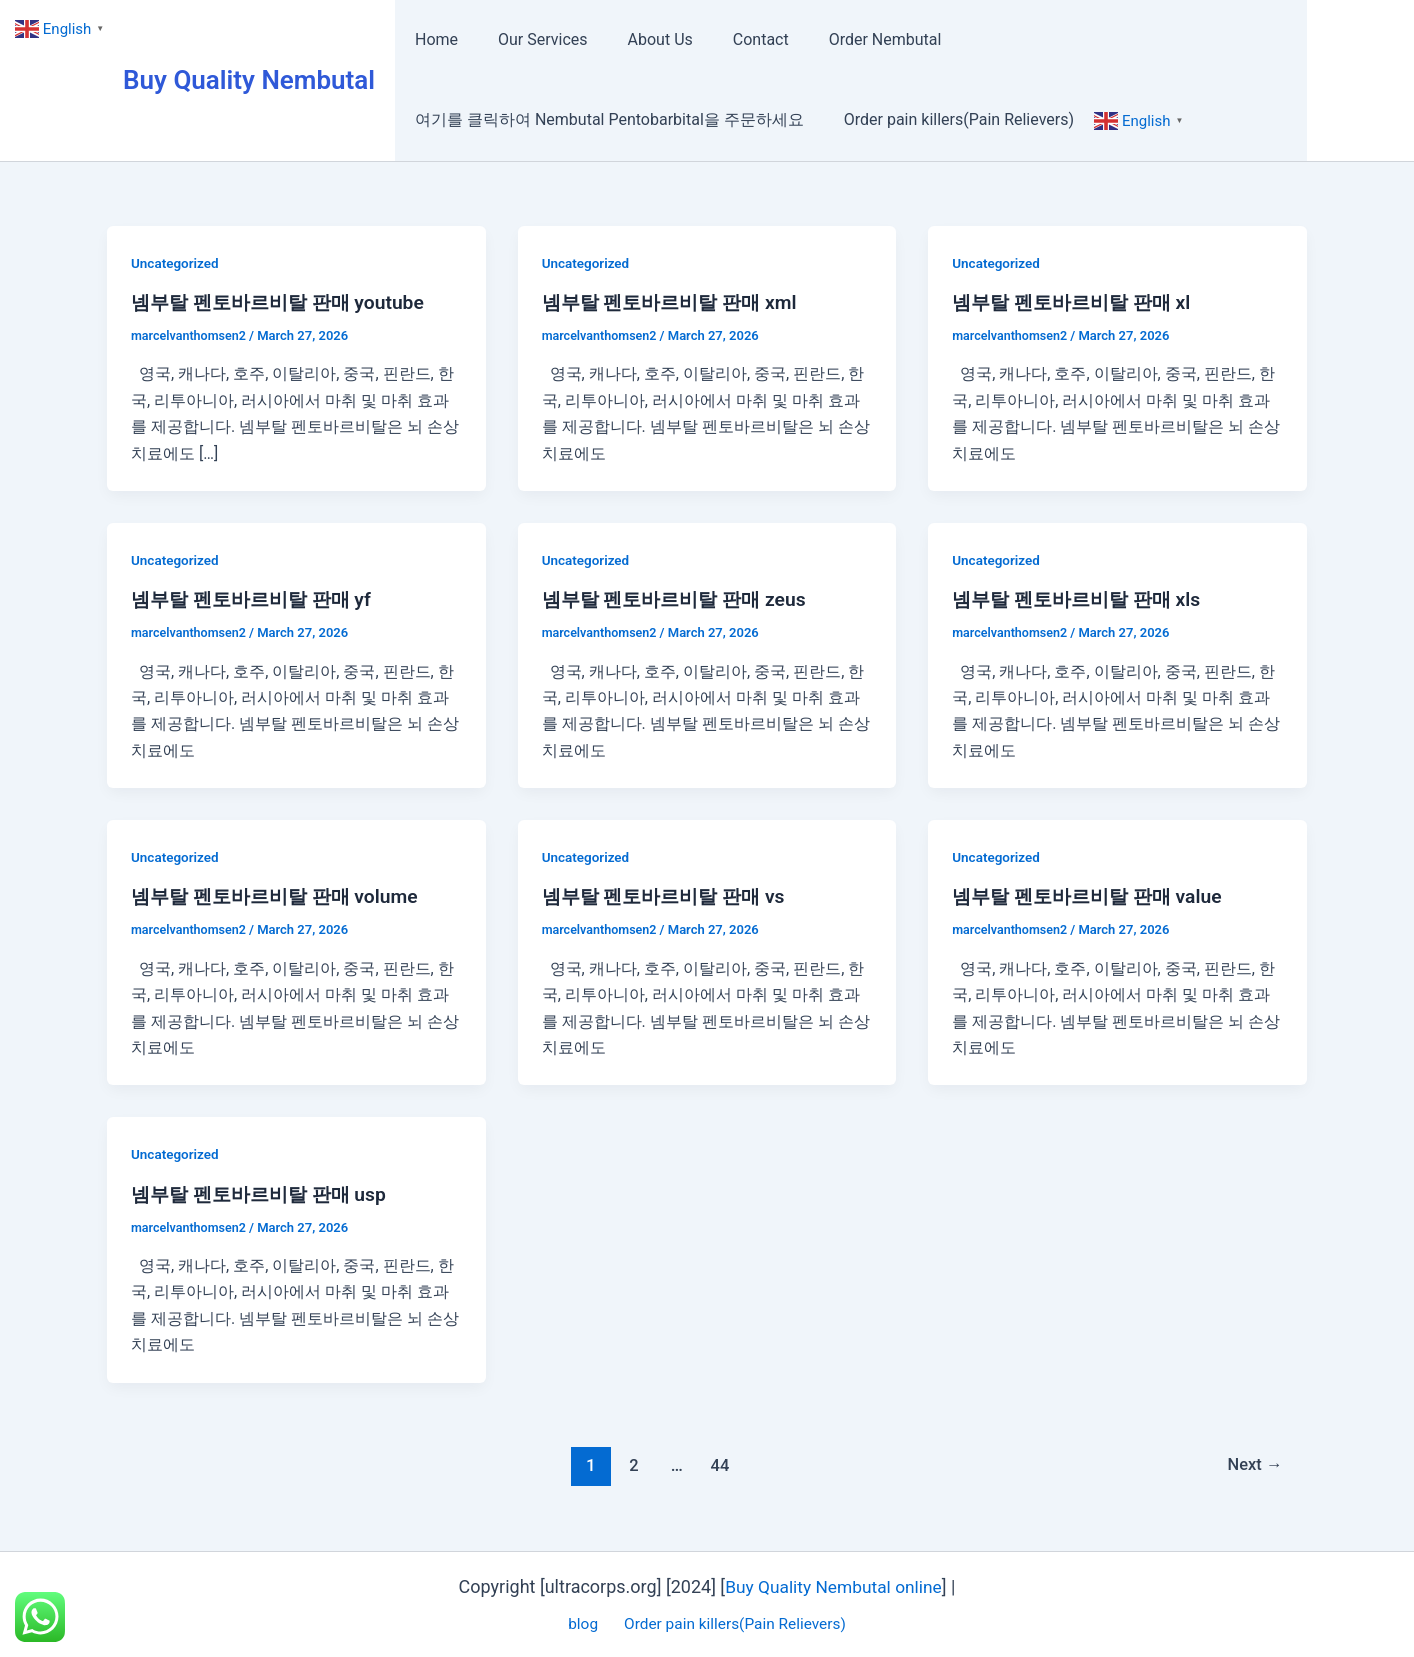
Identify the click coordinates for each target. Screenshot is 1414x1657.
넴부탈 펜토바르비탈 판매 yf (257, 599)
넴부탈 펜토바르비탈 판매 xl (1077, 302)
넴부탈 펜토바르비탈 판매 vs (669, 896)
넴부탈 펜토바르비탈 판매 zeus (680, 599)
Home (432, 39)
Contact (733, 39)
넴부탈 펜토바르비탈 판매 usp (265, 1194)
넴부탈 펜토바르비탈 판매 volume (281, 896)
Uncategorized (176, 263)
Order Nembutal (849, 39)
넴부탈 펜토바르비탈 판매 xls (1082, 599)
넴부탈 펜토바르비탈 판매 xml (676, 302)
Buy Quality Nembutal (249, 80)
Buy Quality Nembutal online (833, 1585)
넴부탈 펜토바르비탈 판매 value (1093, 896)
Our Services (531, 39)
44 (718, 1465)
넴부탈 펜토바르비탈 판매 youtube (284, 302)
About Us (640, 39)
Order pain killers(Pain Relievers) (947, 119)
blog (583, 1623)
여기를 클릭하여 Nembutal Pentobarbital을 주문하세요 (605, 119)
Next (1253, 1465)
